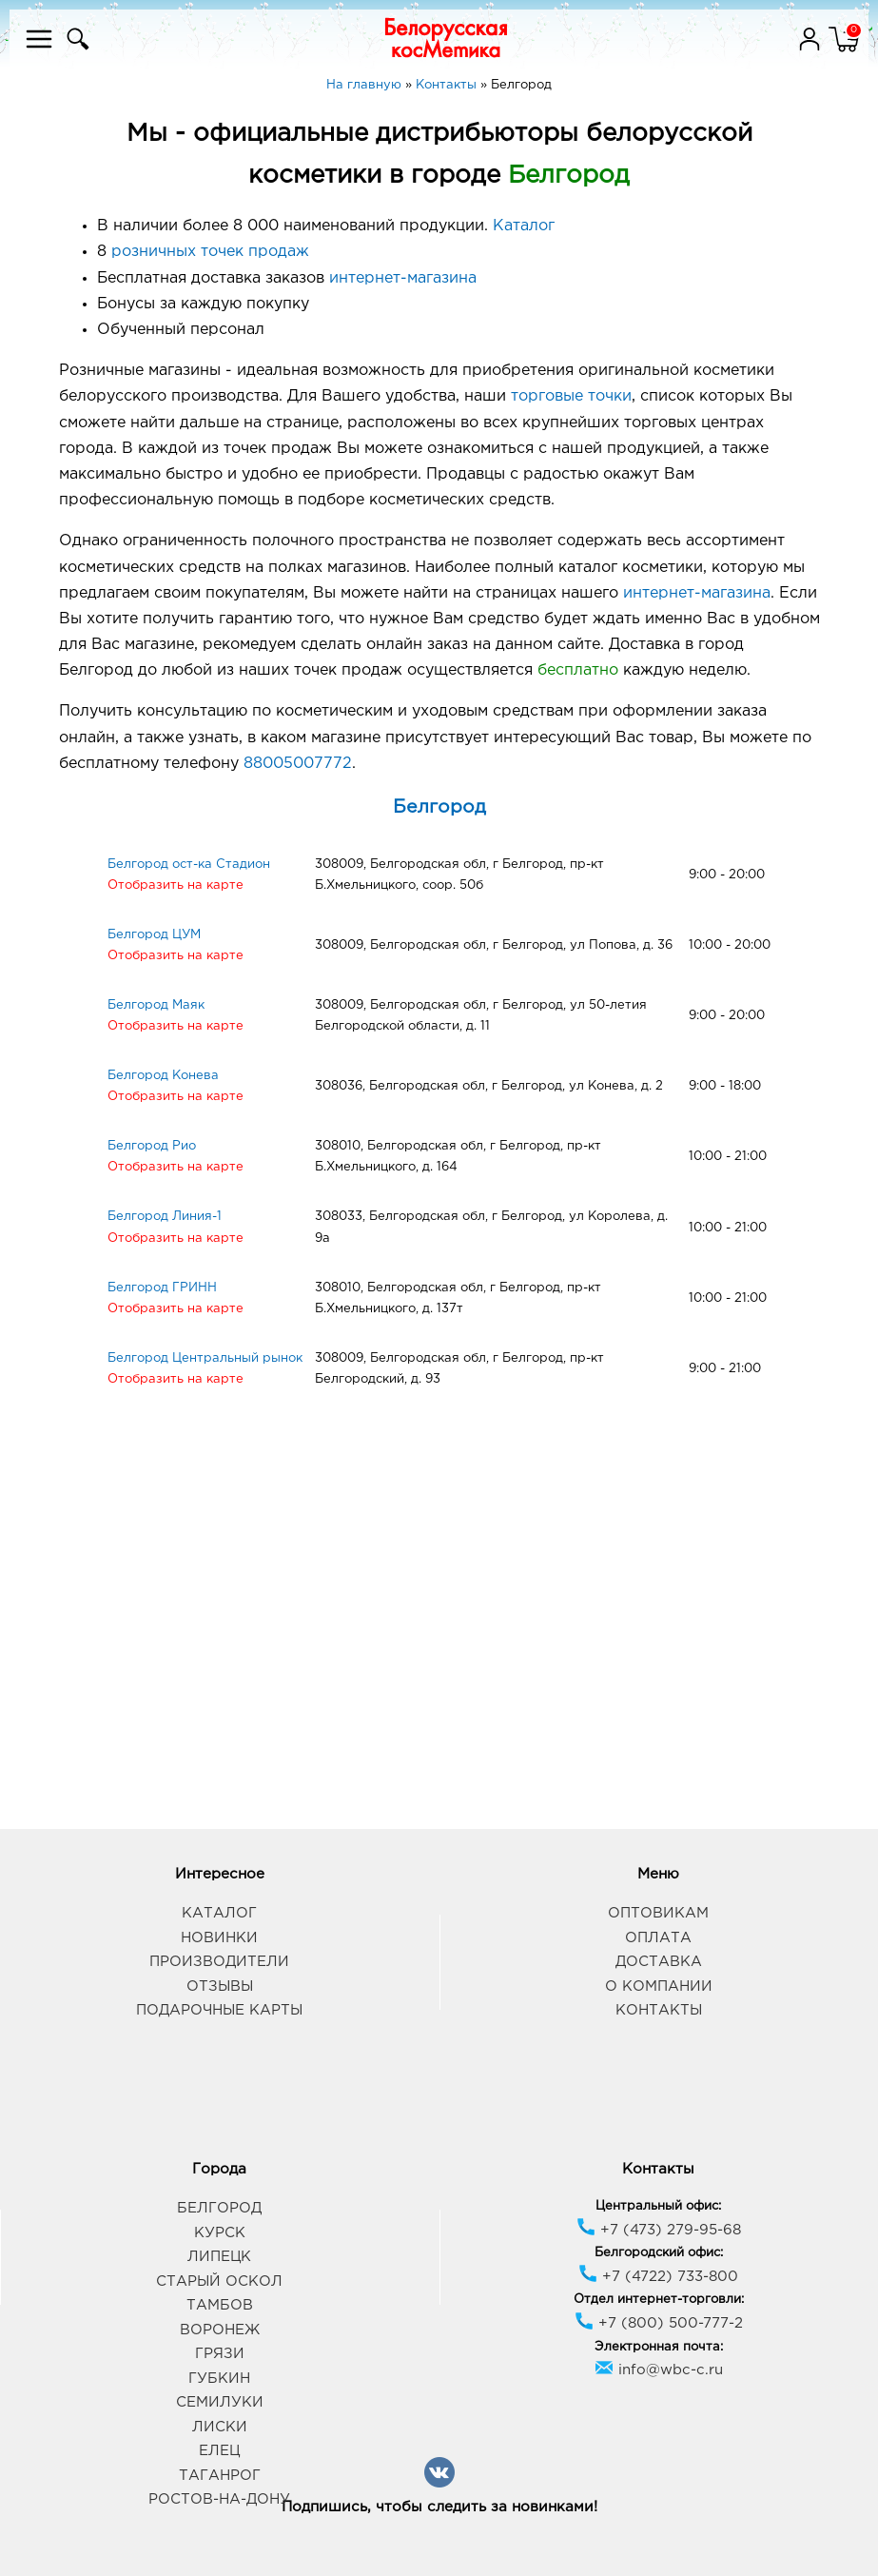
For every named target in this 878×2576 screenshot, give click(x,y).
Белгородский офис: (659, 2253)
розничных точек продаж (210, 252)
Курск (219, 2233)
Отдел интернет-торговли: (659, 2299)
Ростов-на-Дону (219, 2499)
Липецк (219, 2257)
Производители (219, 1962)
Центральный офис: (658, 2206)
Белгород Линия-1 (164, 1216)
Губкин (219, 2378)
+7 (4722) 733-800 (658, 2277)
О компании (658, 1986)
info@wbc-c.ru (659, 2370)
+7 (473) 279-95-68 (658, 2230)
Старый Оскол (219, 2281)
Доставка (658, 1962)
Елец (219, 2451)
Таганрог (220, 2475)
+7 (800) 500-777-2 (659, 2323)
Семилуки (219, 2402)
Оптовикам (658, 1913)
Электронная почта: (659, 2347)
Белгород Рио (151, 1146)
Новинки (219, 1938)
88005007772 (298, 764)
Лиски (219, 2427)
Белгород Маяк (156, 1005)
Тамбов (219, 2305)
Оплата (658, 1938)
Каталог (524, 226)
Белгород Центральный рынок (204, 1358)
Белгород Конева (163, 1076)
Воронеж (220, 2330)
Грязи (219, 2354)
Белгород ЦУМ (154, 935)
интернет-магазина (403, 278)
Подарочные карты (219, 2010)
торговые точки (571, 396)
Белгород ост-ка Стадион (188, 864)
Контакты (658, 2010)
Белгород (439, 807)
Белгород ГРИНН (162, 1288)
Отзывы (219, 1986)
